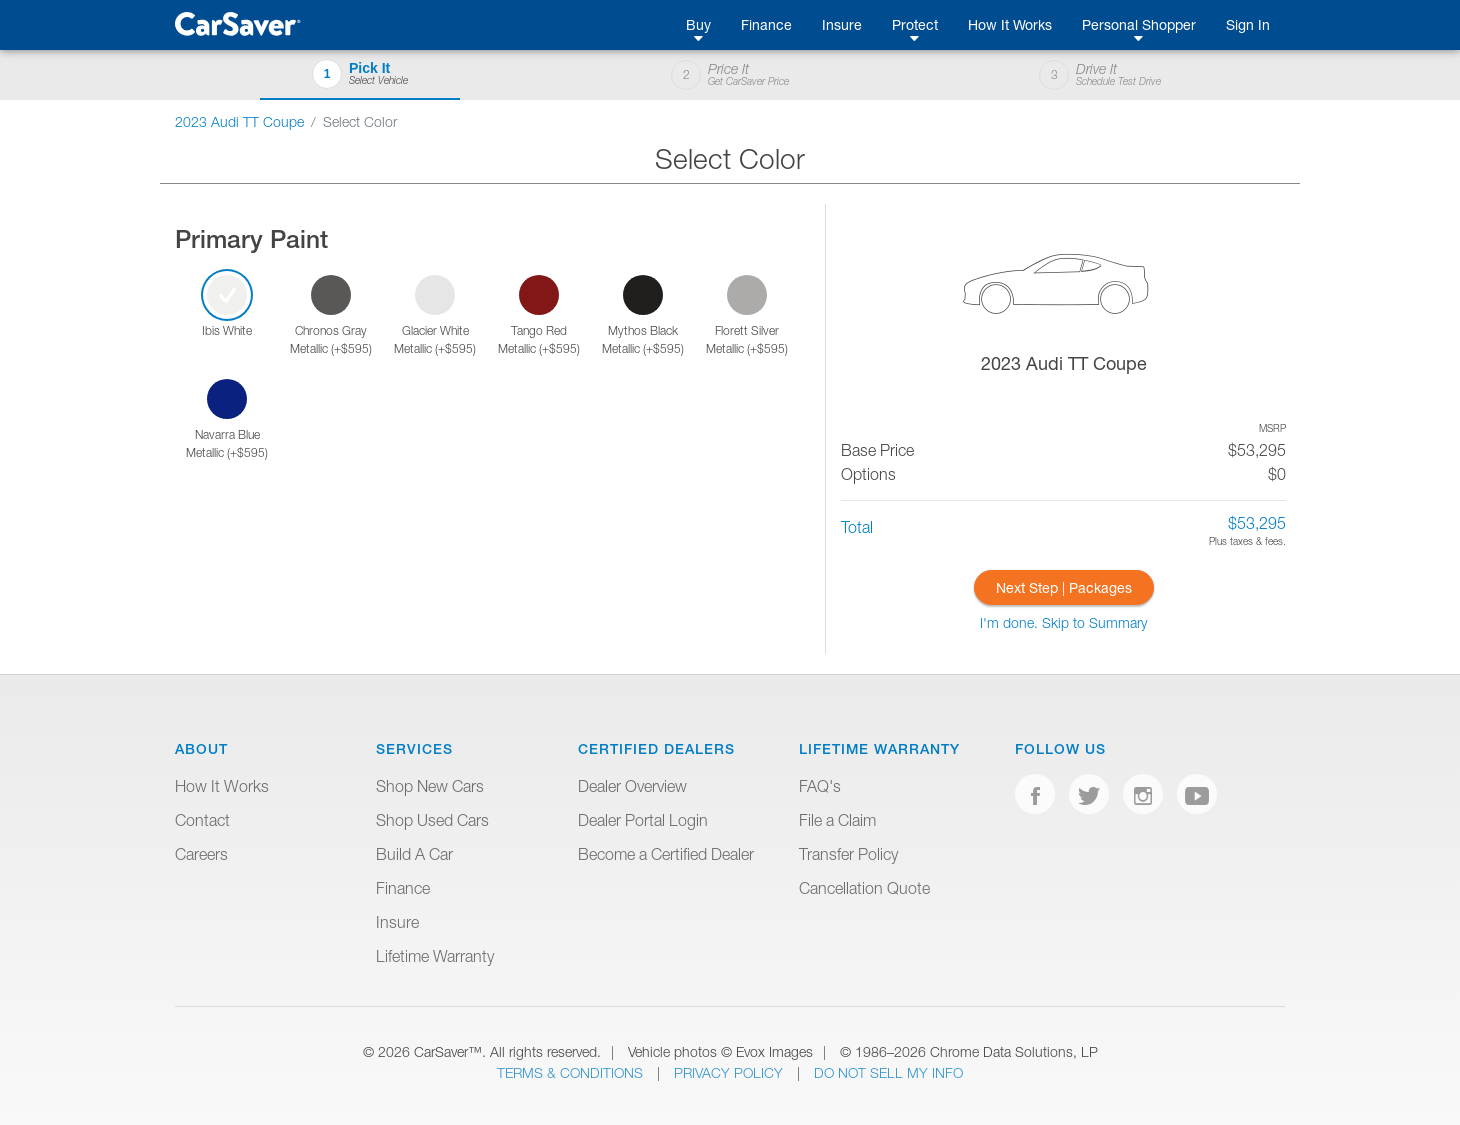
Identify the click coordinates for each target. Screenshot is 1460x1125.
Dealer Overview (632, 786)
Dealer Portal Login (643, 820)
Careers (201, 854)
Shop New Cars (430, 786)
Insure (842, 24)
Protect (915, 24)
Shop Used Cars (432, 820)
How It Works (1010, 24)
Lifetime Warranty (435, 956)
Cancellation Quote (864, 888)
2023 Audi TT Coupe (239, 121)
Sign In (1248, 24)
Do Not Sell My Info (888, 1072)
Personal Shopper (1139, 24)
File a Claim (837, 820)
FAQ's (820, 786)
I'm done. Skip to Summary (1063, 622)
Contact (202, 820)
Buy (698, 24)
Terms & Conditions (572, 1072)
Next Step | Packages (1064, 587)
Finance (766, 24)
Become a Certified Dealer (666, 854)
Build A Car (414, 854)
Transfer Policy (848, 854)
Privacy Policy (730, 1072)
